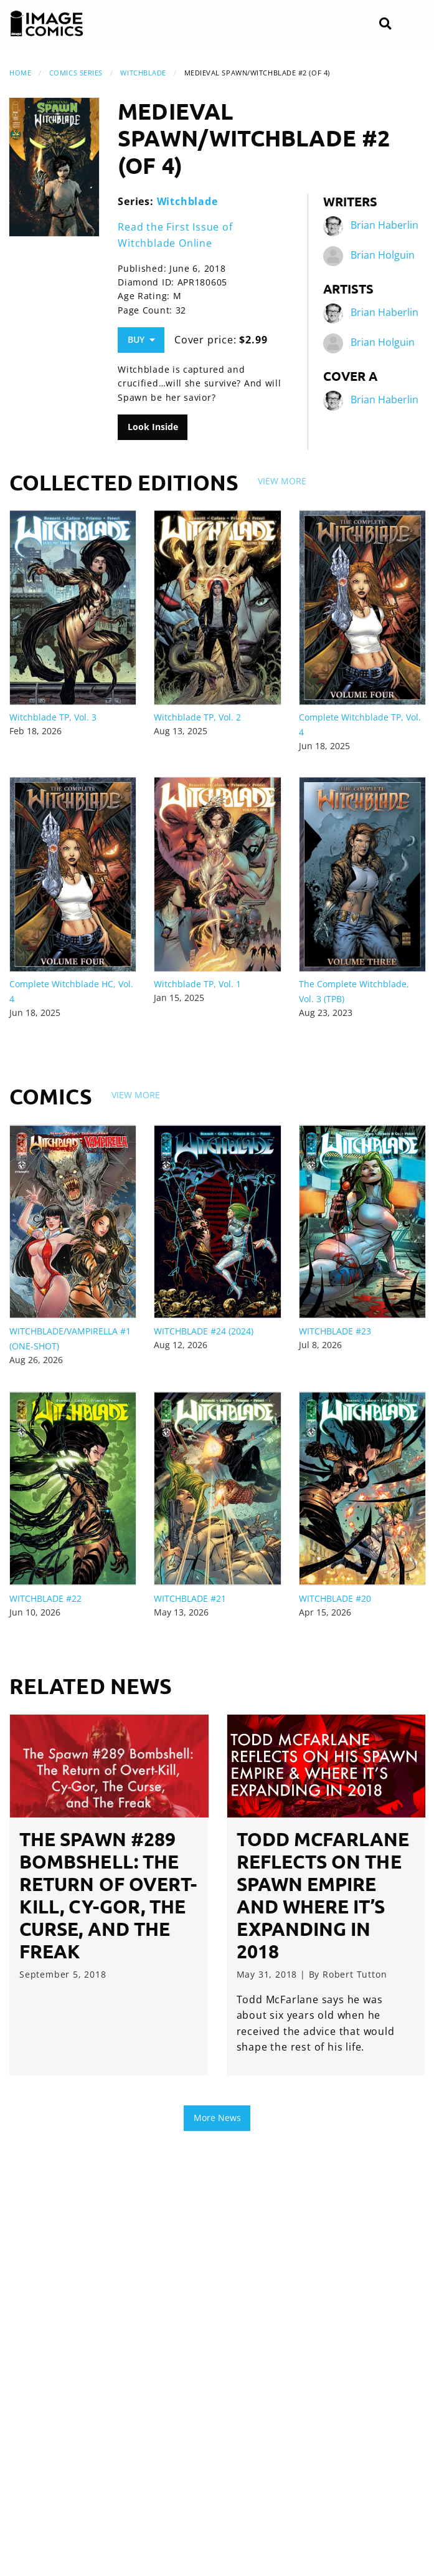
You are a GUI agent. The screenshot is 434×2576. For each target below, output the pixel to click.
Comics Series (76, 72)
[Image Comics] (46, 23)
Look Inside (153, 427)
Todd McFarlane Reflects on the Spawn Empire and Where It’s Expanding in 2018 (323, 1895)
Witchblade (143, 72)
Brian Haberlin (384, 225)
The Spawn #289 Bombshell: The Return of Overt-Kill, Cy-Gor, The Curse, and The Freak (108, 1895)
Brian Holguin (383, 255)
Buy (141, 339)
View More (282, 481)
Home (20, 72)
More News (217, 2118)
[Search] (385, 24)
